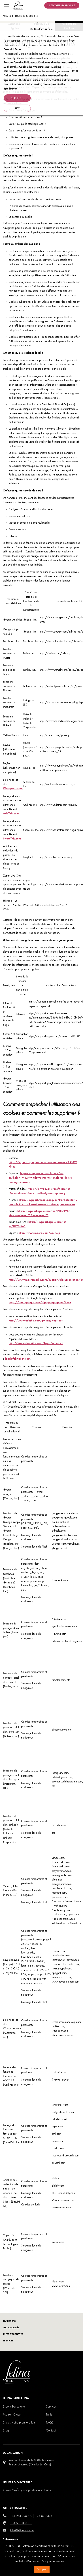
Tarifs (49, 2414)
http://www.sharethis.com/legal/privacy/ (36, 1343)
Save (17, 108)
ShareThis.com (12, 838)
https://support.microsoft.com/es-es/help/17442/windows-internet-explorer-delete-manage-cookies (41, 1177)
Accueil (7, 16)
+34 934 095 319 (21, 2516)
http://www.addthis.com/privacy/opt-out (35, 1320)
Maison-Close (12, 2414)
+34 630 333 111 (46, 2516)
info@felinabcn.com (22, 2530)
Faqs (49, 2422)
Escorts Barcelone (14, 2406)
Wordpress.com (13, 788)
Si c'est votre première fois (19, 2422)
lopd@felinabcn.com (17, 1359)
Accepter (42, 2569)
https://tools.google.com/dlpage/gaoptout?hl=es (40, 1302)
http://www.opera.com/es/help (39, 1233)
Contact (51, 2430)
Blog (6, 2430)
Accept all (17, 98)
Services (51, 2406)
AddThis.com (11, 813)
